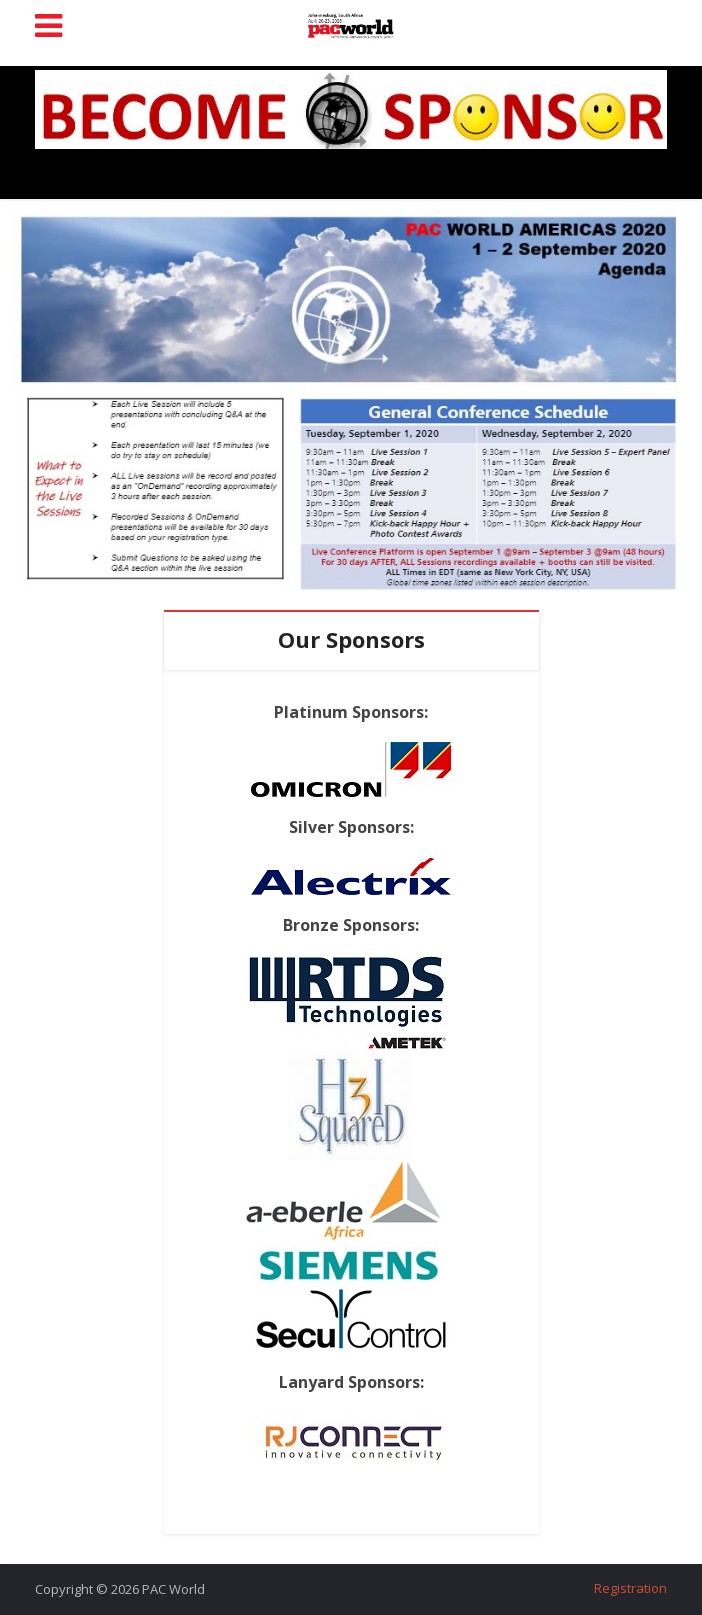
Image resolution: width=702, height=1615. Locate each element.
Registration (630, 1588)
